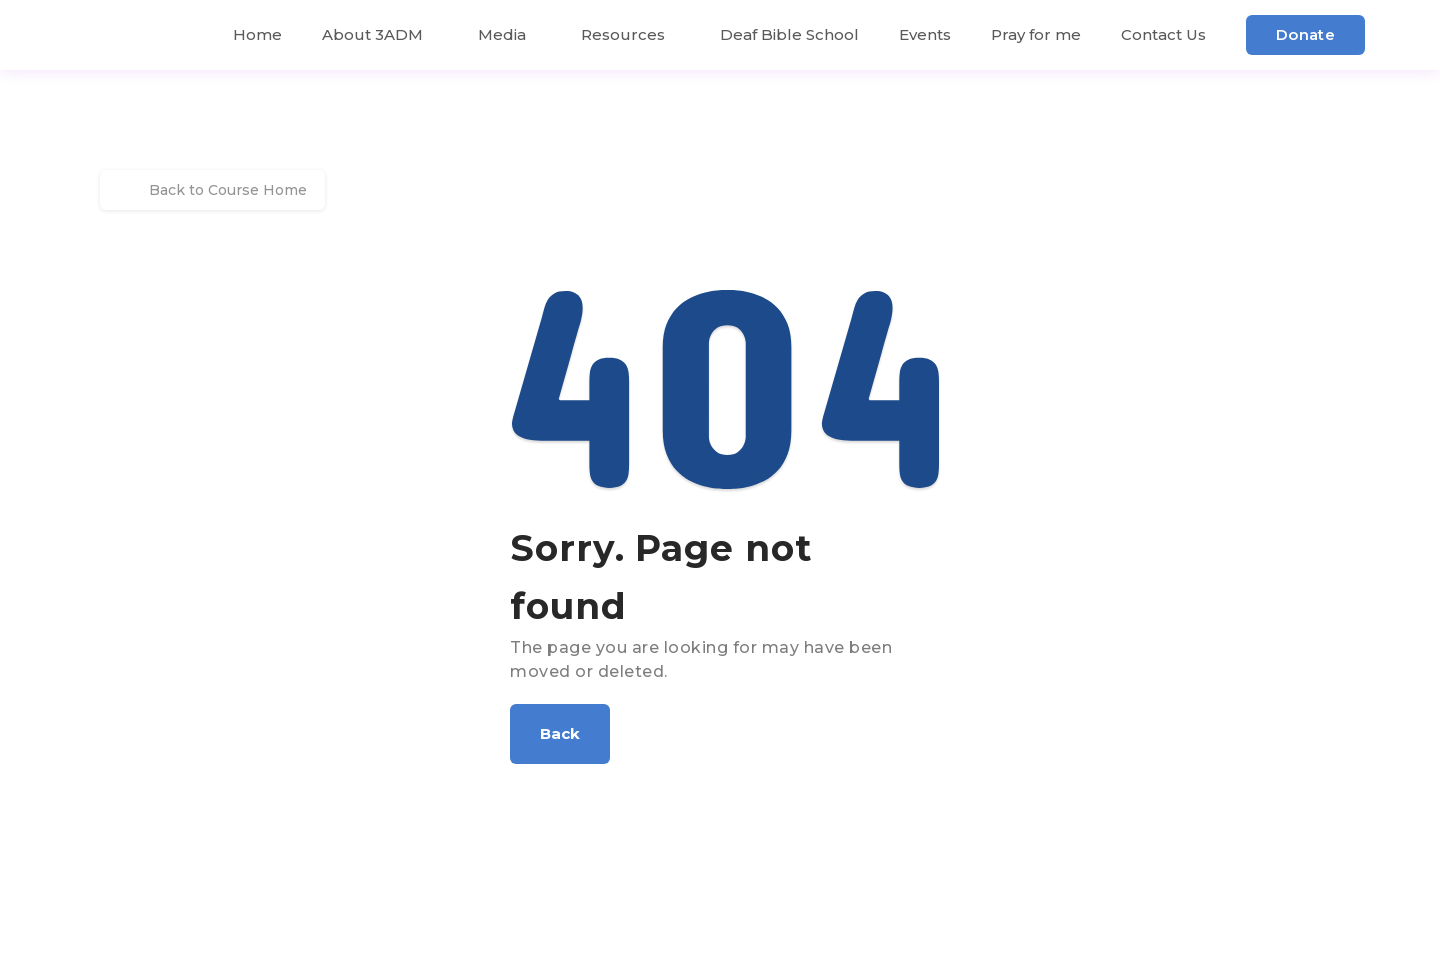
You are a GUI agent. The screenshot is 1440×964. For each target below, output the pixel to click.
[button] (560, 734)
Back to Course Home (212, 190)
